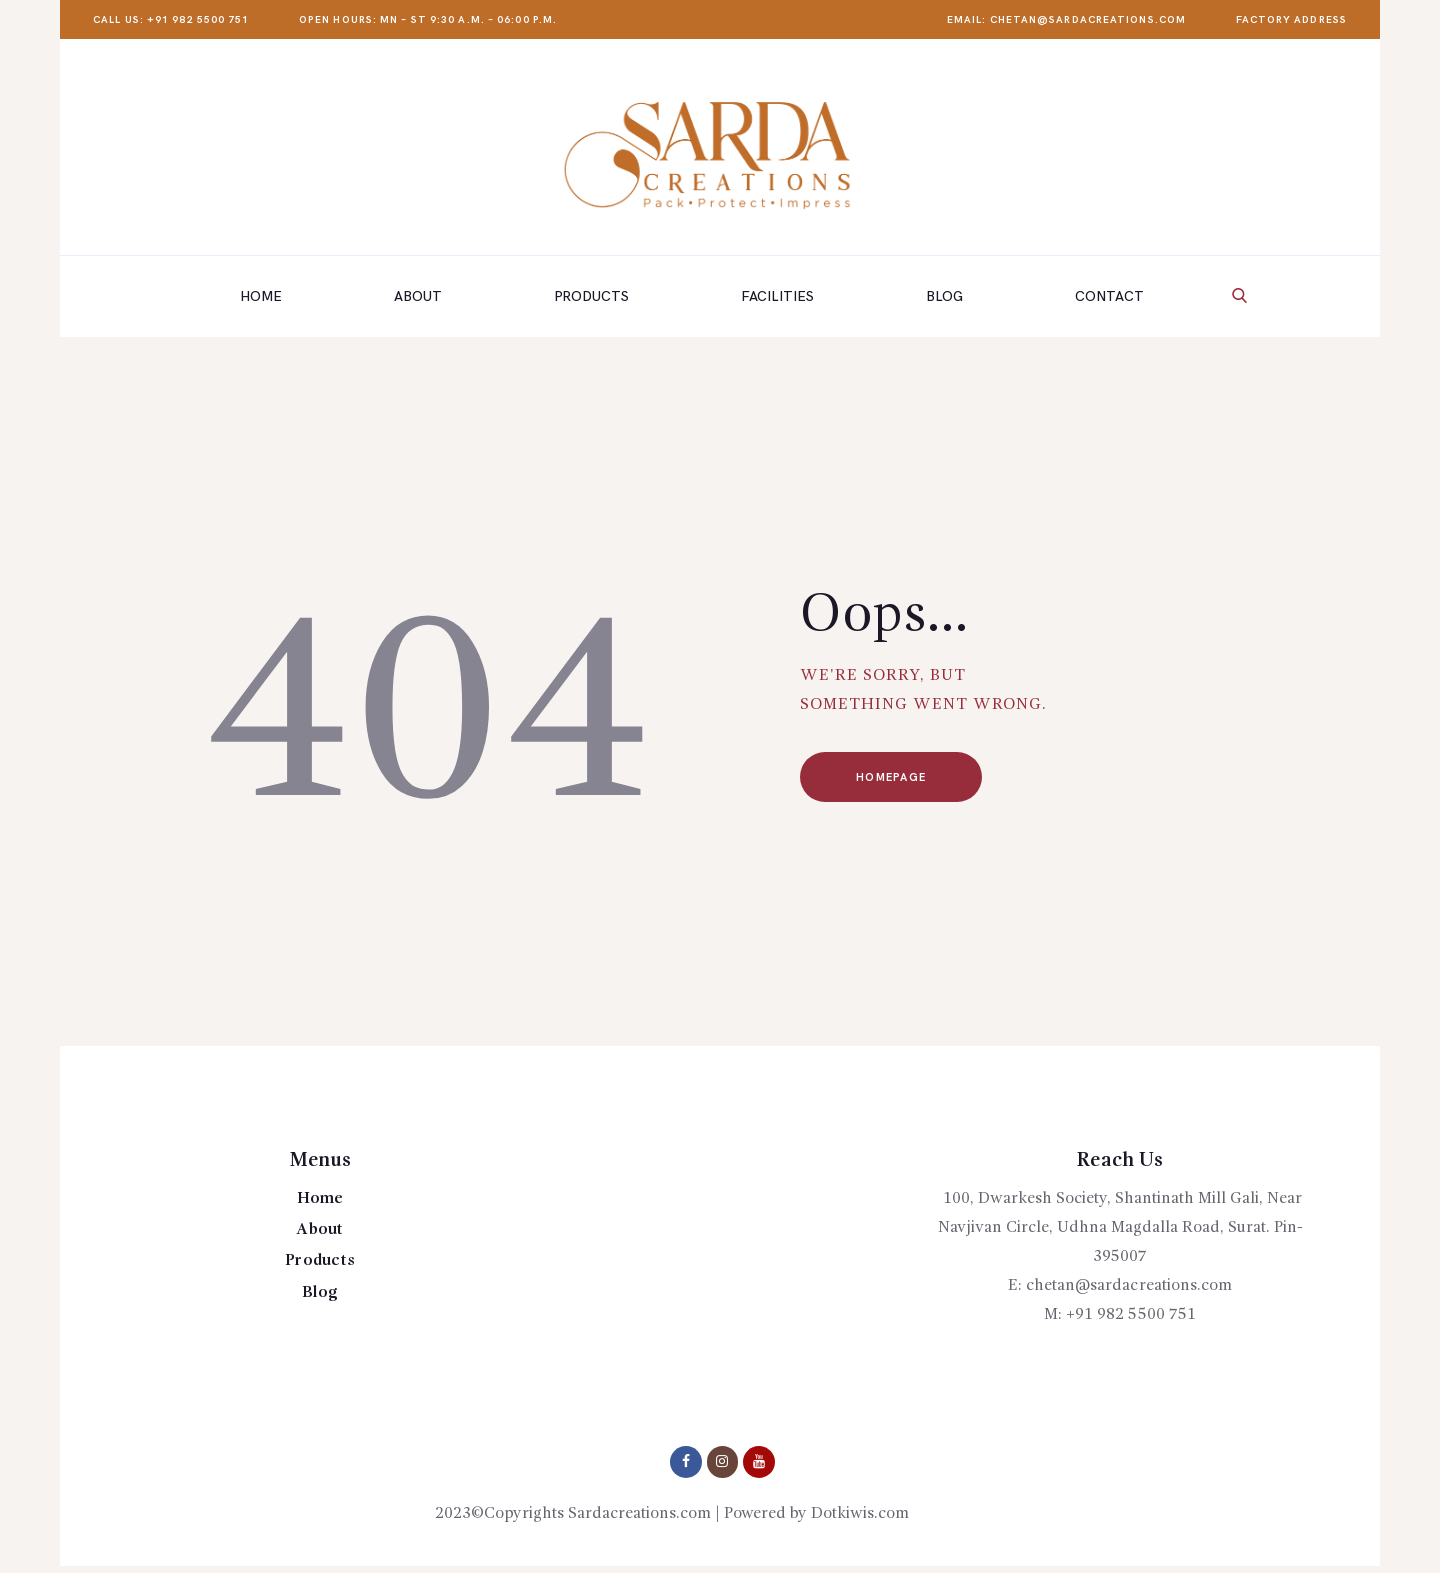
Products (320, 1261)
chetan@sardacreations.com (1129, 1286)
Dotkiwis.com (860, 1514)
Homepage (893, 777)
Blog (320, 1293)
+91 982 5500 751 (1131, 1315)
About (319, 1230)
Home (320, 1199)
